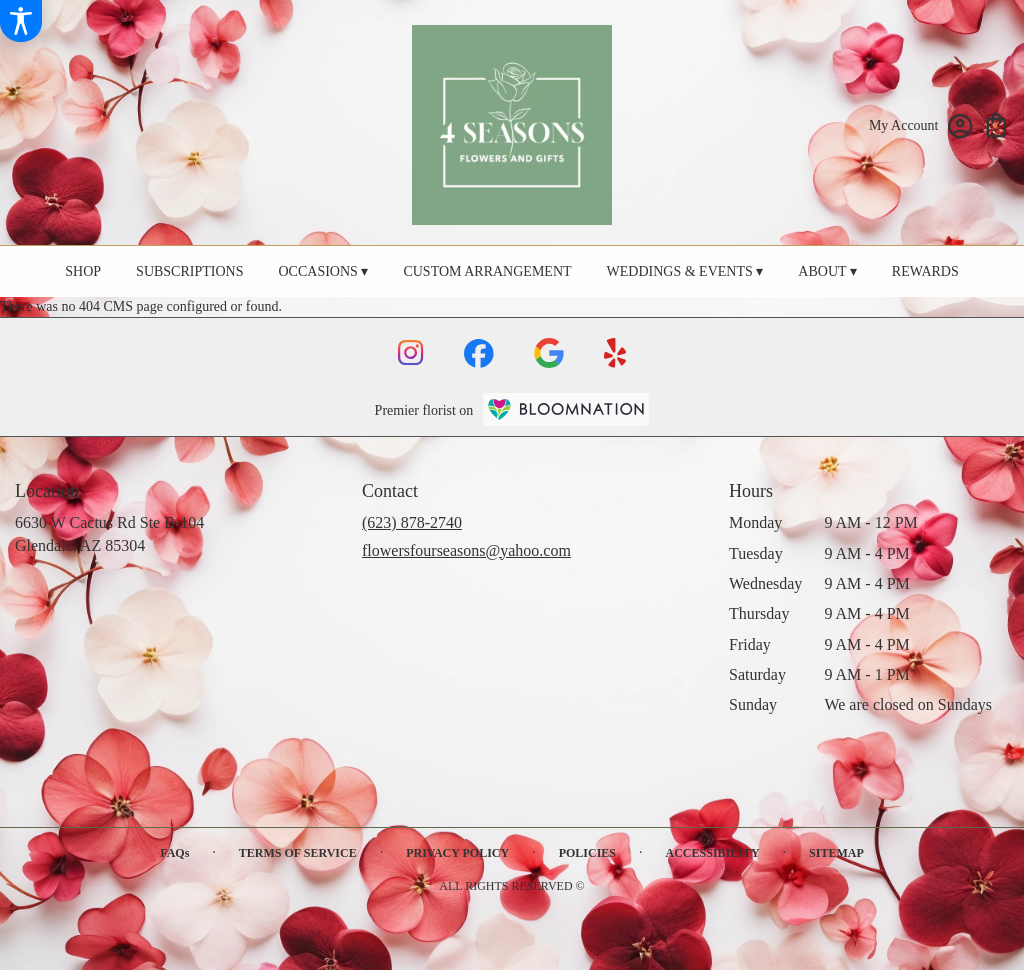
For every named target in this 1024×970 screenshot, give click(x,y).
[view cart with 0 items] (996, 123)
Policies (587, 853)
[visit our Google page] (549, 353)
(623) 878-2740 (412, 522)
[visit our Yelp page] (615, 353)
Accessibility (713, 853)
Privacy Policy (457, 853)
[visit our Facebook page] (479, 353)
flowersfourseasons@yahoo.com (466, 550)
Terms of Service (298, 853)
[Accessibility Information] (21, 21)
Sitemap (836, 853)
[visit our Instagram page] (411, 353)
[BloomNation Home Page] (566, 409)
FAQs (174, 853)
